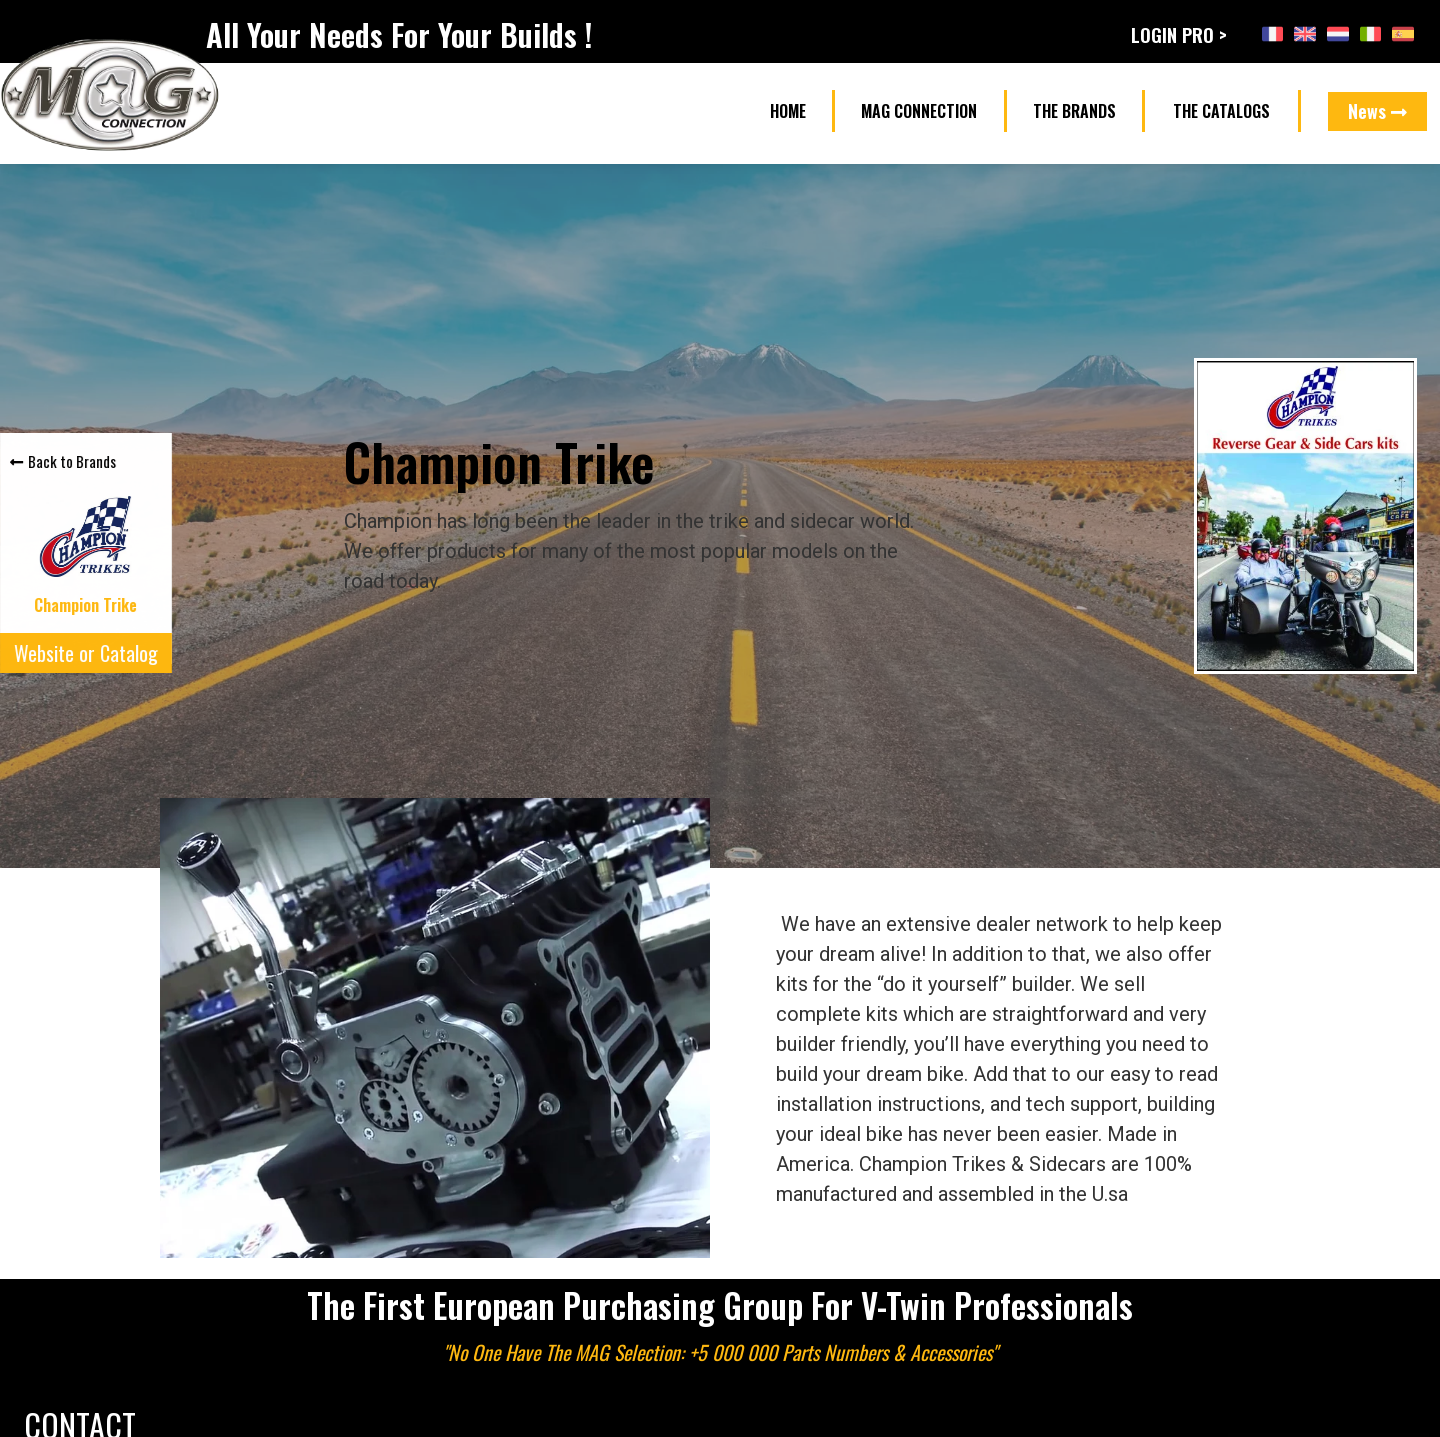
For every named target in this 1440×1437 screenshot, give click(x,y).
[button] (787, 111)
